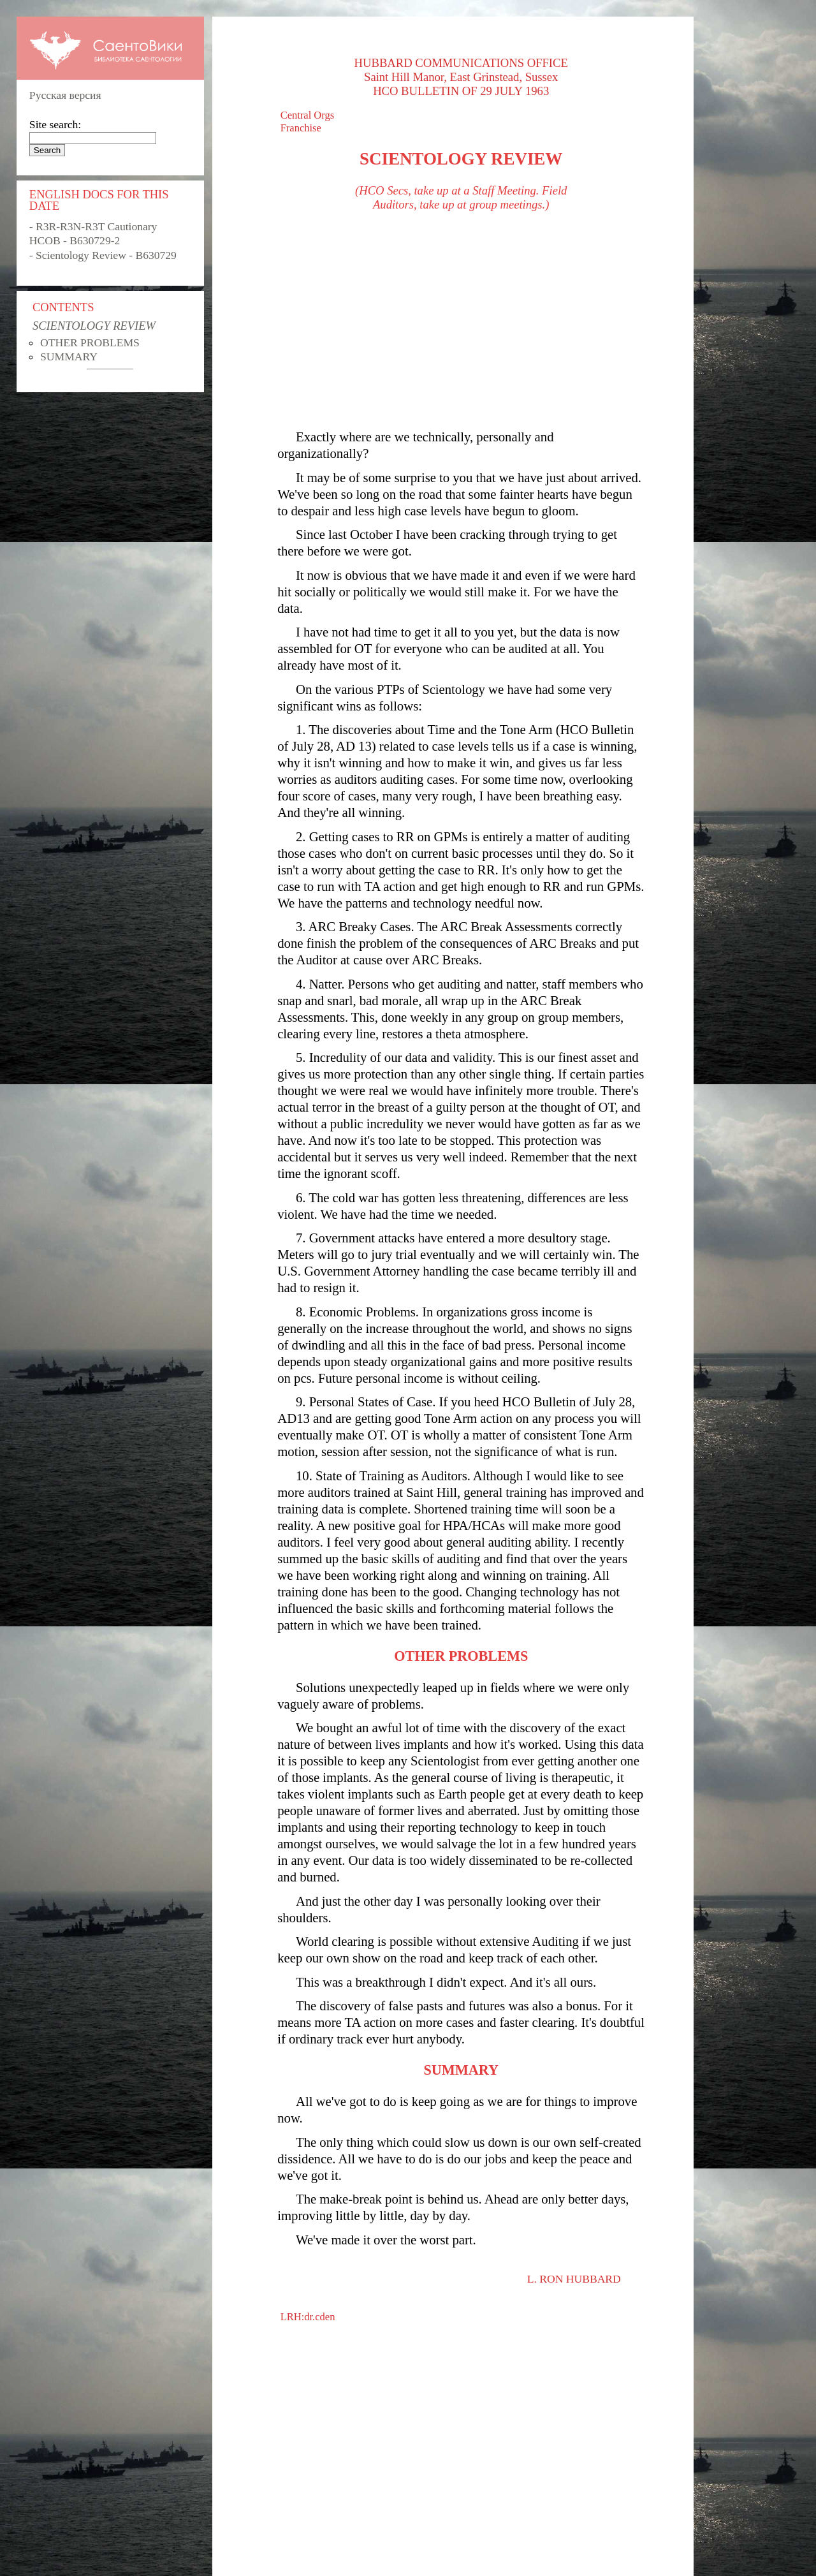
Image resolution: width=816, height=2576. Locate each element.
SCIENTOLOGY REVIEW (94, 325)
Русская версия (65, 95)
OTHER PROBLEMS (90, 342)
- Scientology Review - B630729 (103, 255)
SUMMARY (69, 356)
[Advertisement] (461, 320)
